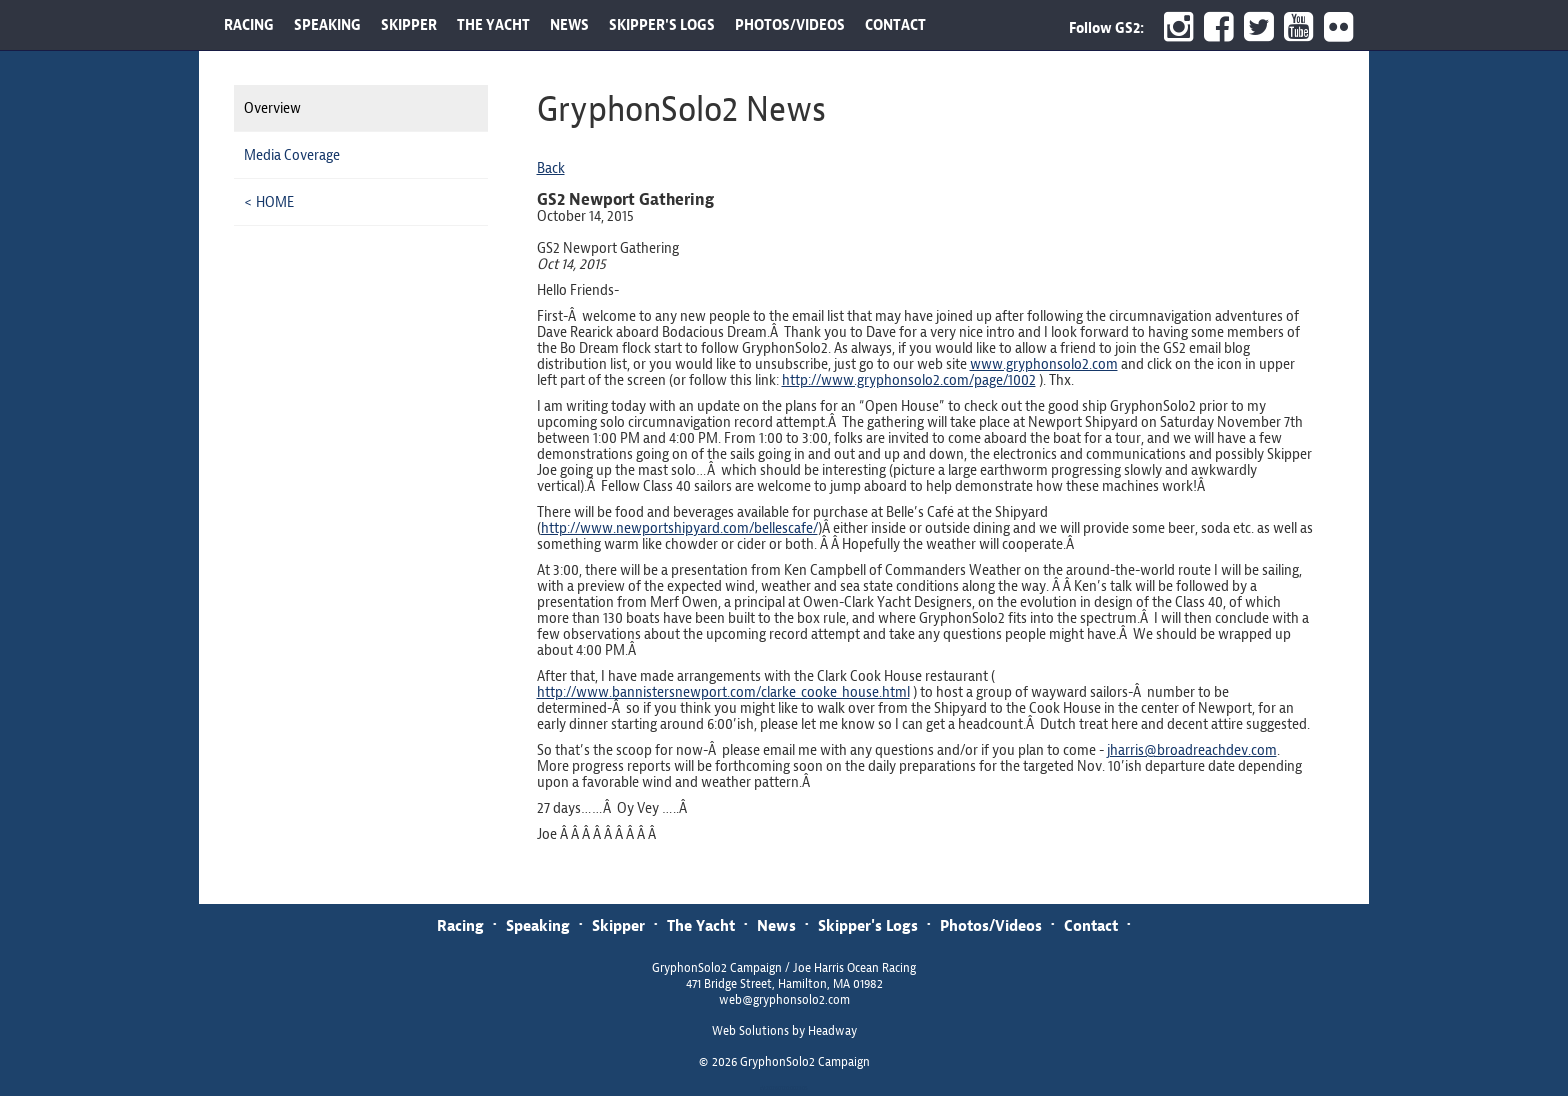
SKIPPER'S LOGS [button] (662, 25)
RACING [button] (249, 25)
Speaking (538, 925)
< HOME (269, 202)
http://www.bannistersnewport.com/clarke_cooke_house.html (723, 692)
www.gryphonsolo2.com (1044, 364)
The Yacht (701, 925)
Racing (460, 925)
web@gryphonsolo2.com (784, 1000)
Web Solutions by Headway (784, 1031)
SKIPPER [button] (409, 25)
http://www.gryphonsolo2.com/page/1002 (909, 380)
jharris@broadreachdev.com (1192, 750)
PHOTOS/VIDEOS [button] (790, 25)
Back (551, 168)
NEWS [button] (569, 25)
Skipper (618, 925)
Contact (1091, 925)
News (776, 925)
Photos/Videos (991, 925)
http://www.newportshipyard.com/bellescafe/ (679, 528)
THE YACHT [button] (493, 25)
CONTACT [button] (895, 25)
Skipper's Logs (868, 925)
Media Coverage (292, 155)
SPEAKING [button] (327, 25)
